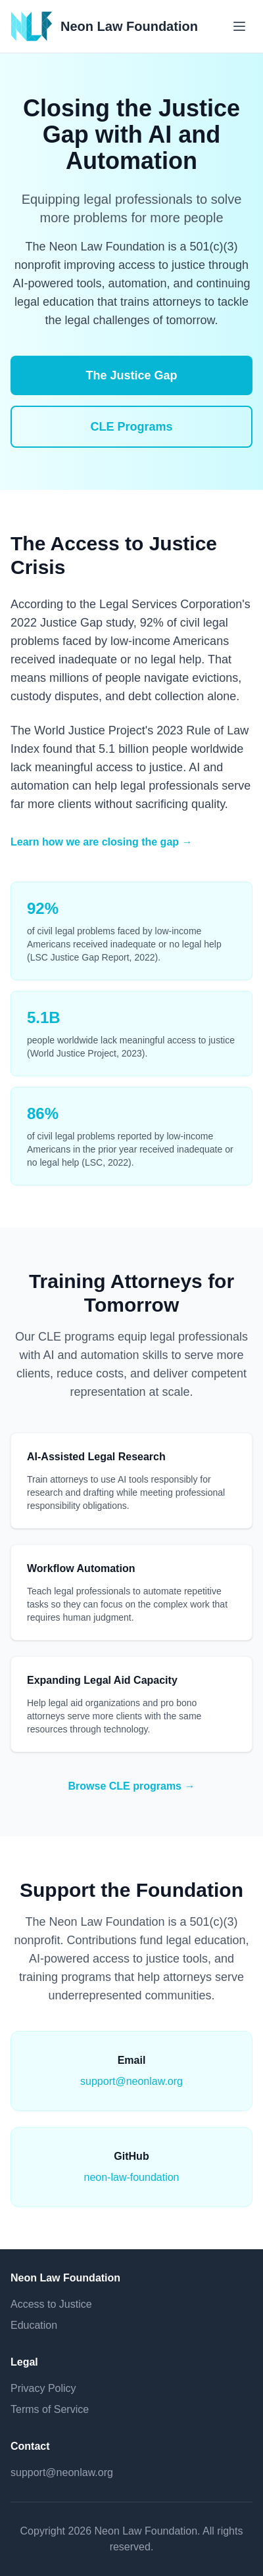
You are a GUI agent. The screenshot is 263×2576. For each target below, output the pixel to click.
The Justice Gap (131, 375)
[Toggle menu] (239, 26)
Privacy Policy (43, 2388)
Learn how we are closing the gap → (102, 841)
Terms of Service (50, 2409)
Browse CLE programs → (131, 1786)
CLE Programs (131, 426)
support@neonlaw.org (131, 2081)
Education (34, 2325)
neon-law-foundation (131, 2177)
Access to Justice (51, 2304)
